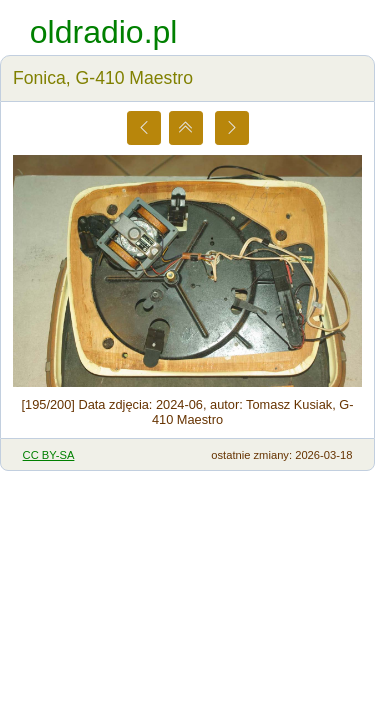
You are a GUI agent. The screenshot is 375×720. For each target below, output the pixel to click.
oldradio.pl (104, 32)
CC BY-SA (49, 455)
